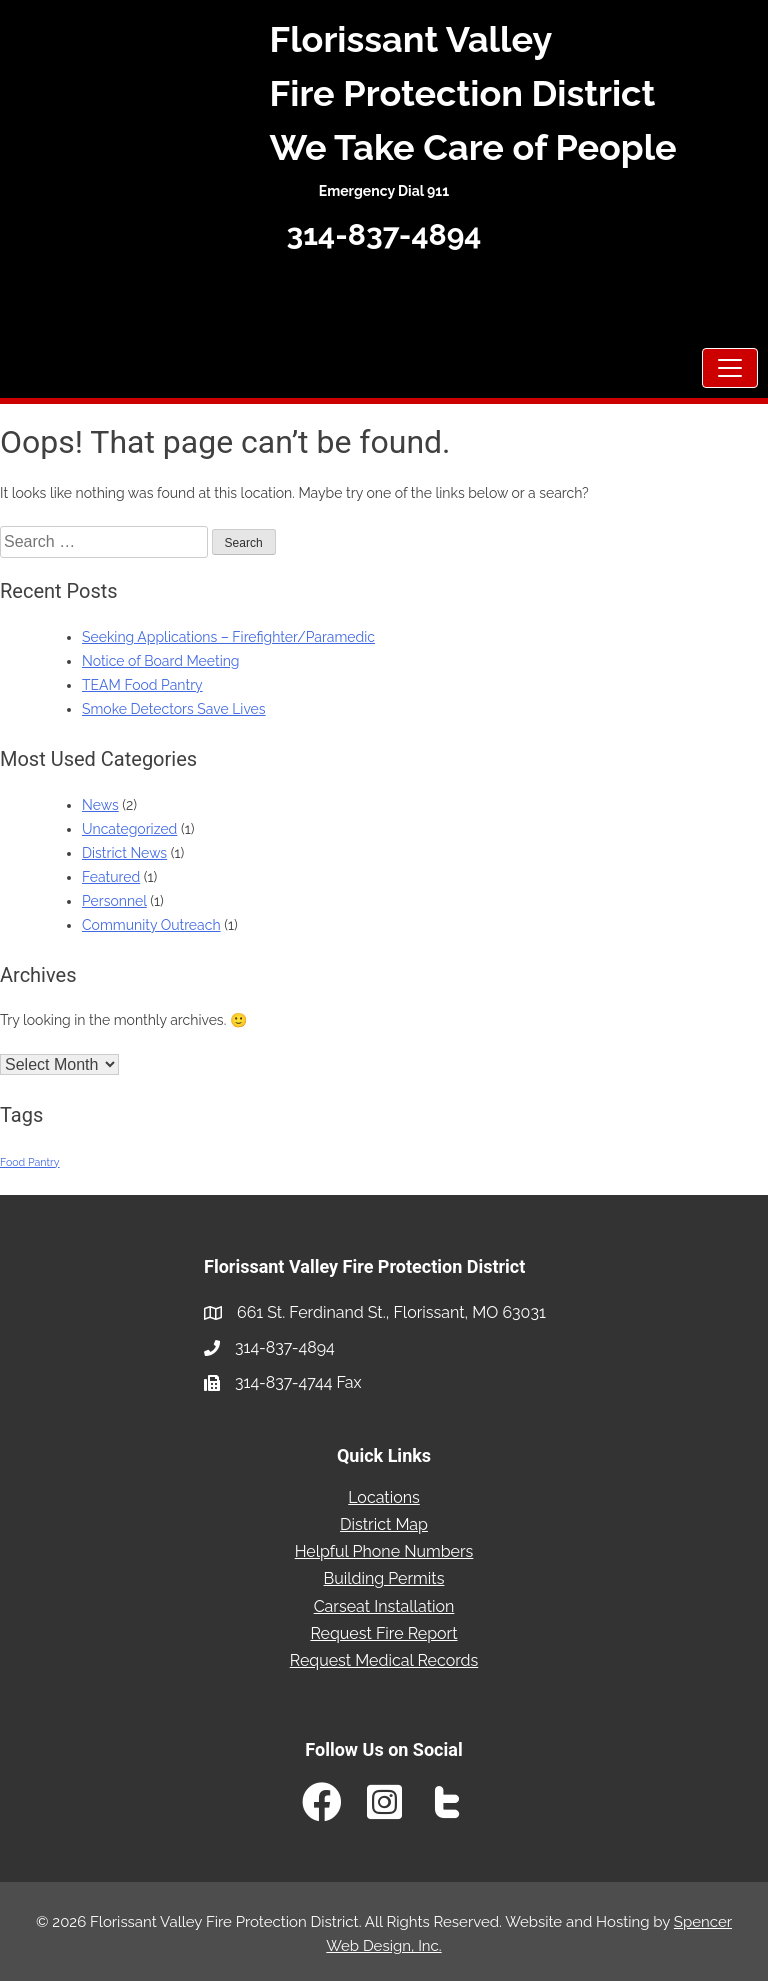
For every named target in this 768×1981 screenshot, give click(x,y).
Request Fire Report (383, 1633)
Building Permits (384, 1578)
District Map (384, 1524)
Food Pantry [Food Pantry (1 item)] (30, 1162)
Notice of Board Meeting (161, 661)
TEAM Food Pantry (142, 685)
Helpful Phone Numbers (384, 1551)
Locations (384, 1497)
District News (124, 853)
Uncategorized (129, 829)
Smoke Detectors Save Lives (174, 709)
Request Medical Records (384, 1660)
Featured (111, 877)
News (100, 805)
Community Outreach (151, 925)
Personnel (114, 901)
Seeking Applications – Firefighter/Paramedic (228, 637)
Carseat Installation (384, 1606)
